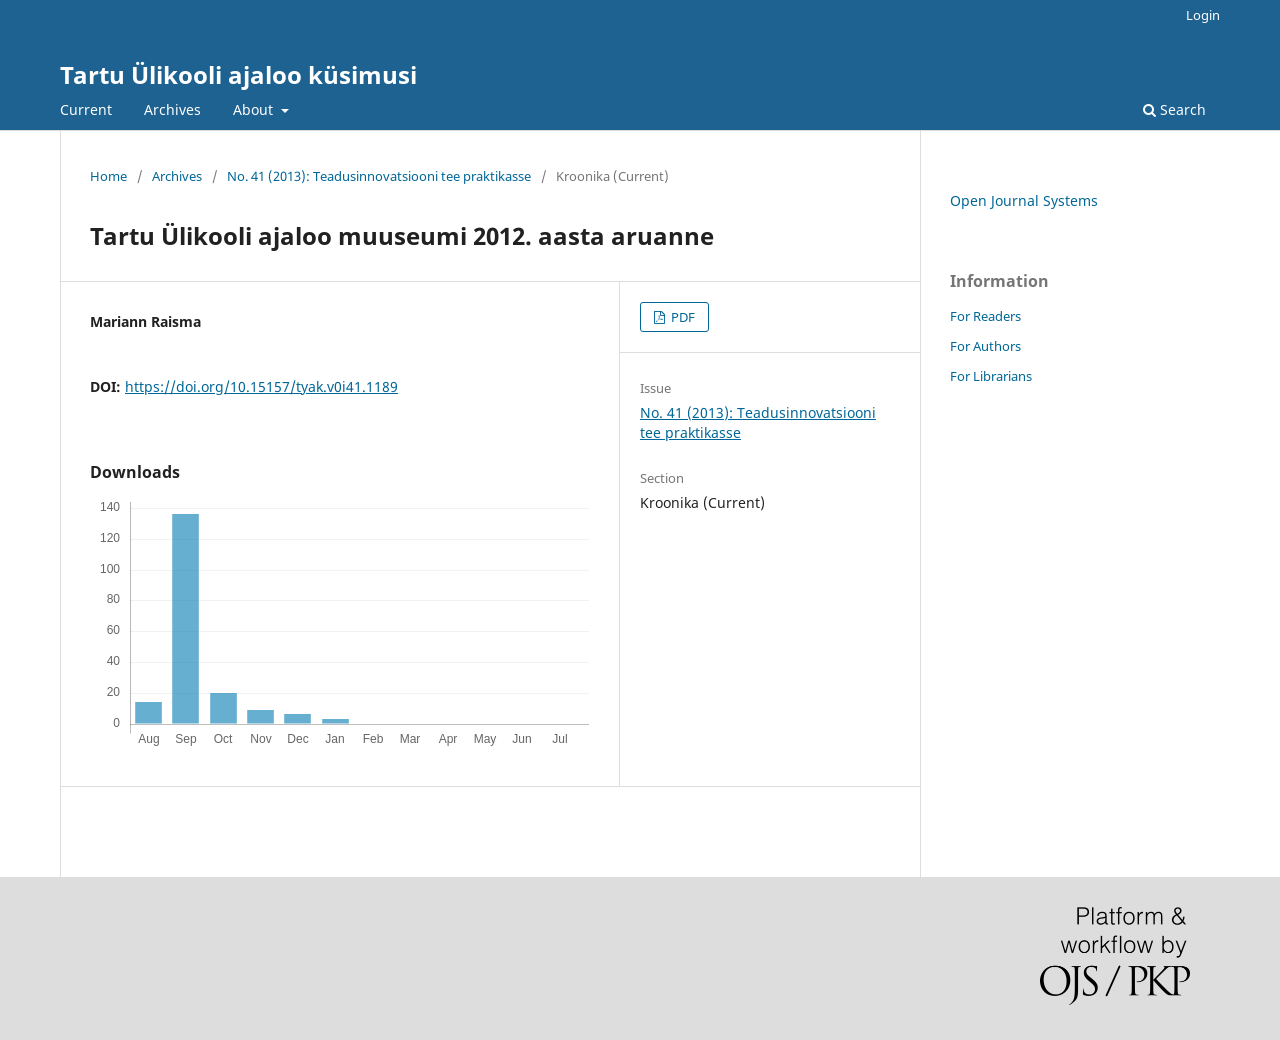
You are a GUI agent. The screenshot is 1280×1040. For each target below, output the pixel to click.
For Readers (985, 316)
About (255, 109)
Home (108, 176)
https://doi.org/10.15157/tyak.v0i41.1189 (261, 386)
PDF (681, 317)
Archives (172, 109)
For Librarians (991, 376)
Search (1174, 109)
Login (1203, 15)
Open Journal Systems (1024, 200)
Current (86, 109)
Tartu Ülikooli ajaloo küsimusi (238, 74)
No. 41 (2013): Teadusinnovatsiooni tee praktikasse (379, 176)
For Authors (985, 346)
